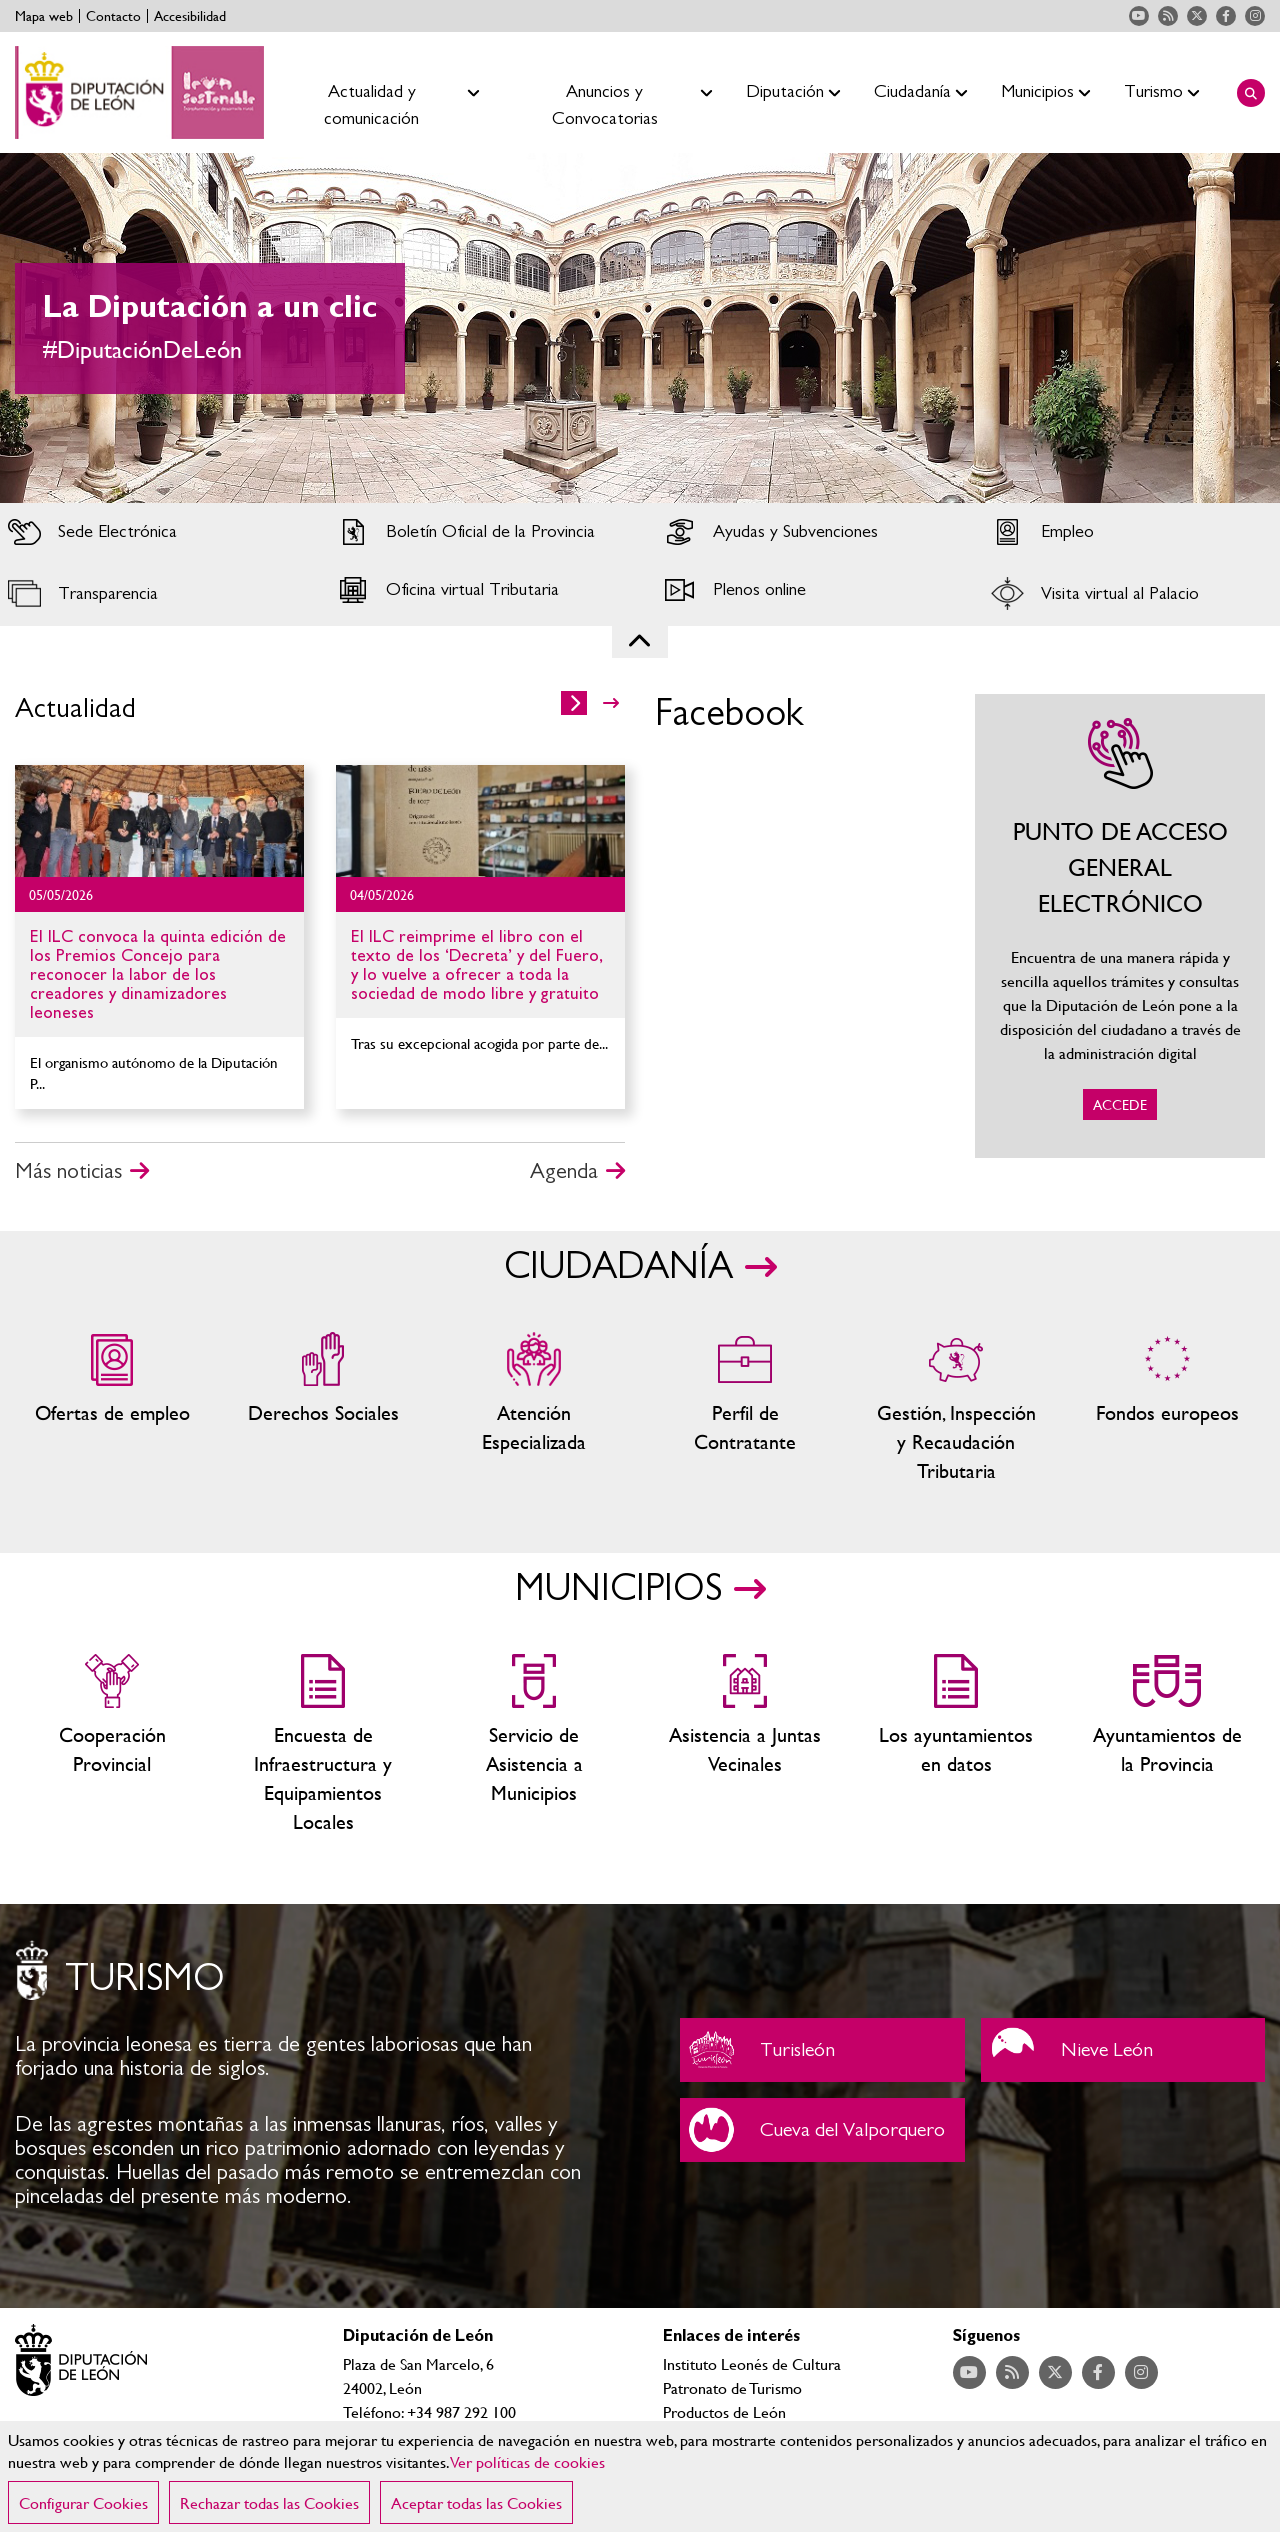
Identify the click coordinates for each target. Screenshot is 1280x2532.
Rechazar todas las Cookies (269, 2502)
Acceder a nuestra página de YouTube (1139, 16)
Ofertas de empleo (112, 1408)
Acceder (149, 532)
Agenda (564, 1171)
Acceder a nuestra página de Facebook (1226, 16)
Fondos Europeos (1167, 1408)
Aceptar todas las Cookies (476, 2502)
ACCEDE (1120, 926)
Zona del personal (745, 1408)
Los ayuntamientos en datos (956, 1745)
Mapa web (44, 16)
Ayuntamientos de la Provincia (1167, 1745)
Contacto (113, 16)
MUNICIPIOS (618, 1589)
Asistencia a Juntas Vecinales (745, 1745)
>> (611, 703)
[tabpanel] (640, 328)
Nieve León (1123, 2050)
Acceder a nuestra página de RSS (1168, 16)
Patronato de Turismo (732, 2387)
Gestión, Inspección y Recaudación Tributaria (956, 1408)
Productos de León (724, 2411)
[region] (640, 2476)
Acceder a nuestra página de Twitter (1197, 16)
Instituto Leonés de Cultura (752, 2363)
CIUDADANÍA (618, 1267)
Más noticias (68, 1171)
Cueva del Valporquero (822, 2130)
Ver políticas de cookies (528, 2461)
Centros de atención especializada (534, 1408)
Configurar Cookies (83, 2502)
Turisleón (822, 2050)
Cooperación (112, 1745)
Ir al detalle (159, 821)
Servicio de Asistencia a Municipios (534, 1745)
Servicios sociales (323, 1408)
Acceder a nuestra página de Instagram (1255, 16)
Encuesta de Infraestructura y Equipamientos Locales (323, 1745)
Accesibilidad (190, 16)
